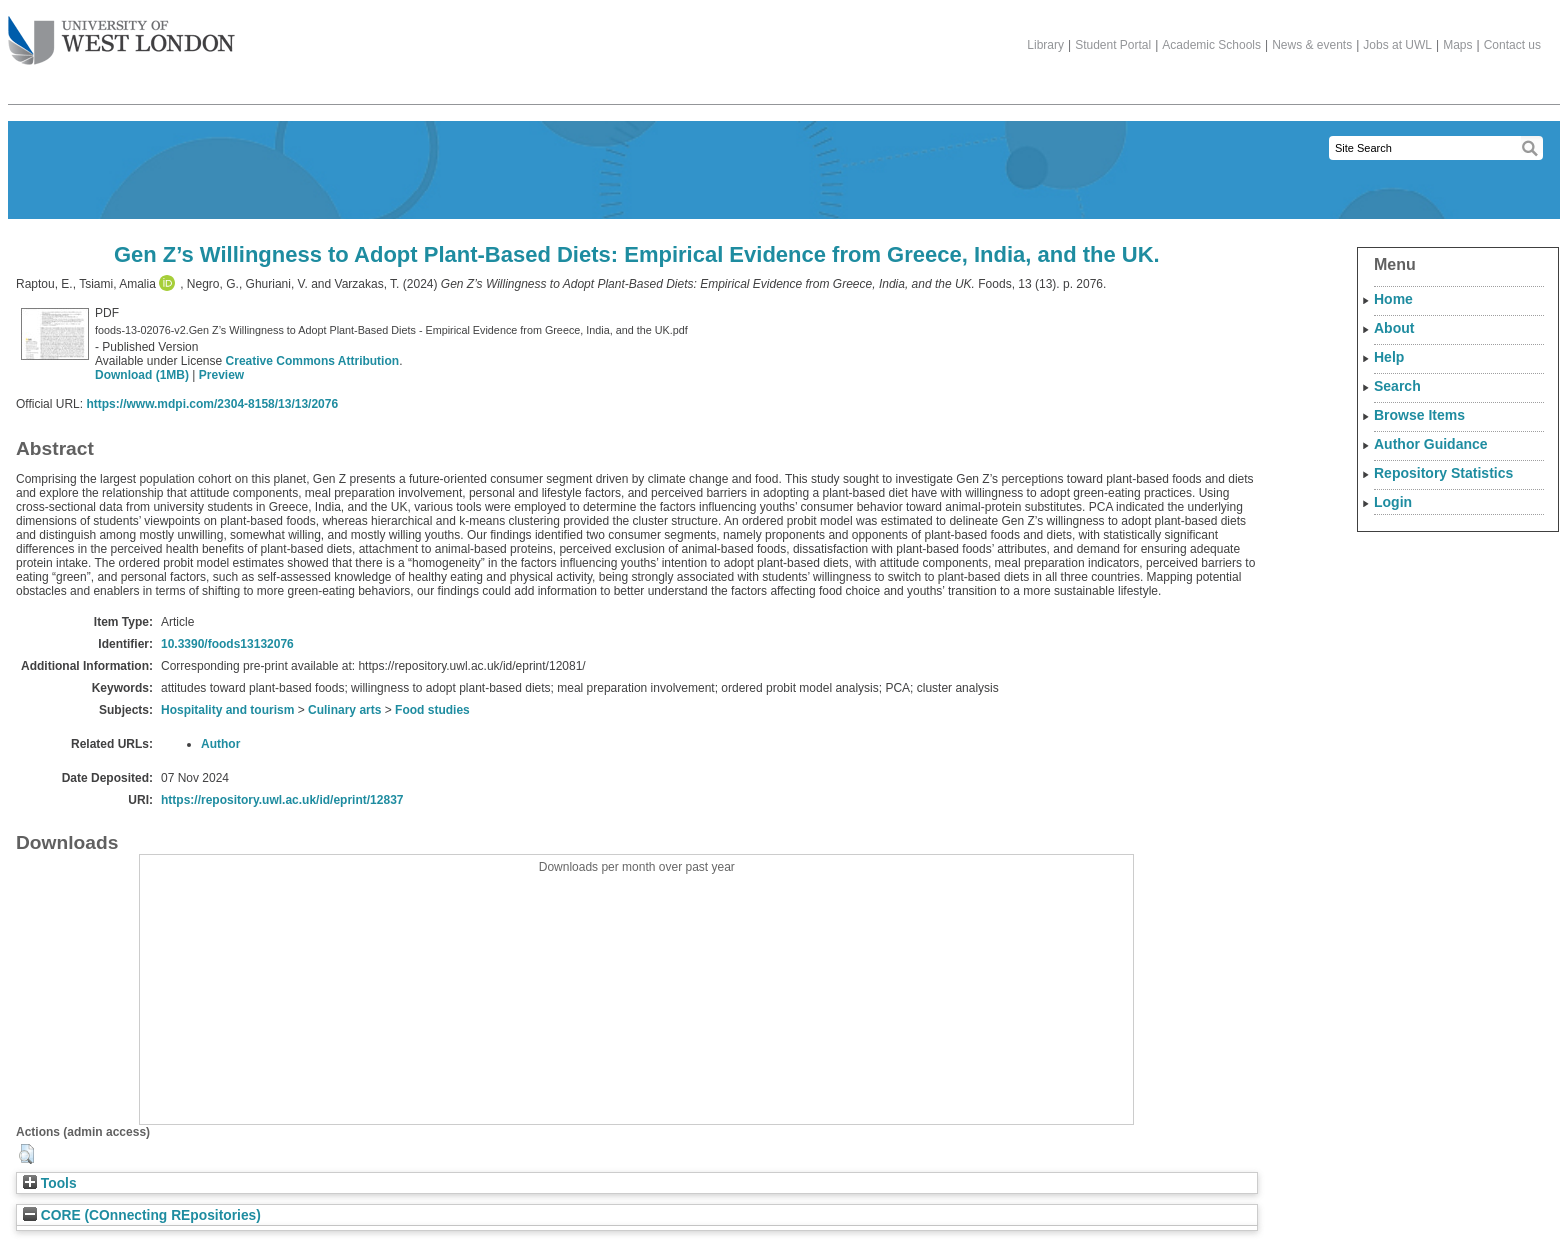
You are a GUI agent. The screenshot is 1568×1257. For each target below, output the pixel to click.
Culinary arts (344, 710)
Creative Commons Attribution (313, 361)
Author (220, 744)
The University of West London (121, 33)
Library (1045, 45)
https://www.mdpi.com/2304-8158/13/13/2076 (212, 404)
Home (1393, 299)
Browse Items (1419, 415)
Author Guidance (1431, 444)
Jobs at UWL (1397, 45)
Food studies (432, 710)
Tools (50, 1183)
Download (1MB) (142, 375)
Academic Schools (1211, 45)
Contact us (1512, 45)
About (1394, 328)
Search (1397, 386)
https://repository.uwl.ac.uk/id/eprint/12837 (282, 800)
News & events (1312, 45)
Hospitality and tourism (227, 710)
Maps (1457, 45)
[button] (26, 1154)
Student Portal (1113, 45)
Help (1389, 357)
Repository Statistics (1443, 473)
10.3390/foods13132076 (227, 644)
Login (1393, 502)
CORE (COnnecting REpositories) (142, 1215)
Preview (221, 375)
